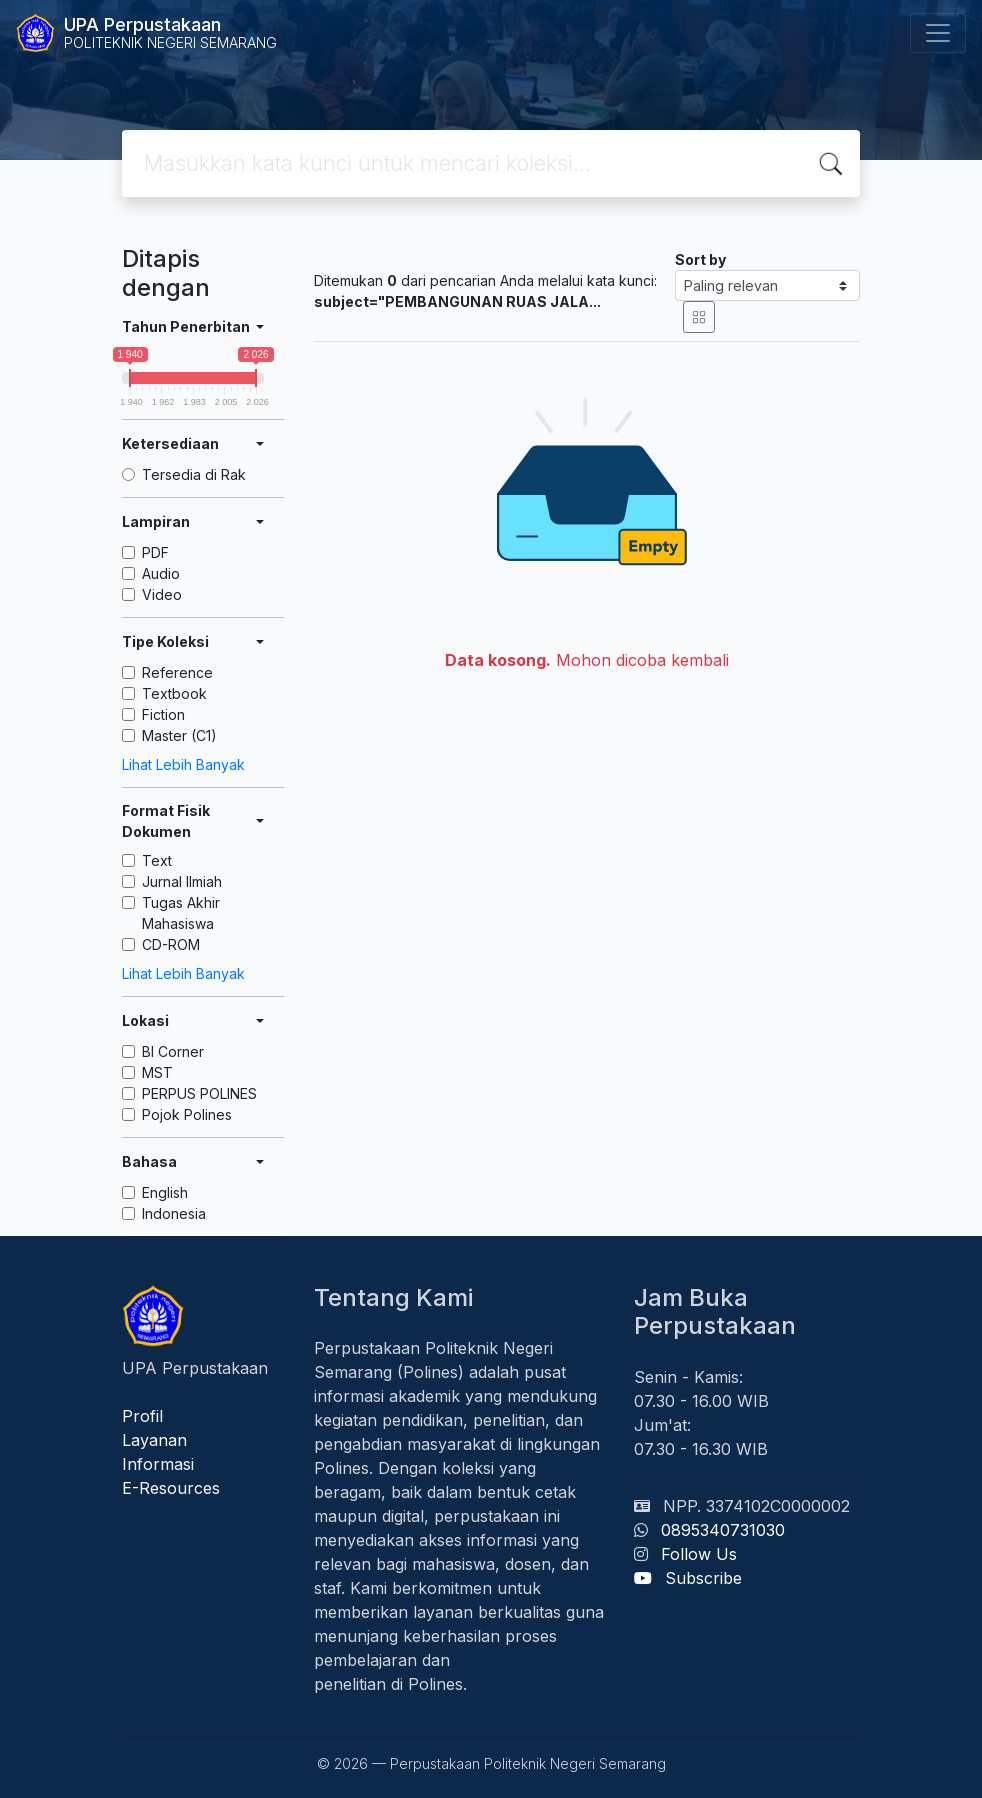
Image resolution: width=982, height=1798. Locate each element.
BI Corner (173, 1051)
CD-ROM (171, 944)
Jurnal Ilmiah (182, 881)
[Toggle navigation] (938, 33)
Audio (161, 573)
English (165, 1192)
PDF (155, 552)
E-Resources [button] (171, 1488)
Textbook (174, 693)
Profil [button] (142, 1416)
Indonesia (174, 1213)
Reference (177, 672)
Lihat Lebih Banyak (183, 764)
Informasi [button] (158, 1464)
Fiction (163, 714)
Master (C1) (179, 735)
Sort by (700, 259)
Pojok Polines (187, 1114)
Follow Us (699, 1554)
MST (157, 1072)
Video (162, 594)
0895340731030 (723, 1530)
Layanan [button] (154, 1440)
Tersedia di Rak (194, 474)
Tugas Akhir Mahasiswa (181, 913)
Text (157, 860)
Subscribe (703, 1578)
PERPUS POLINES (199, 1093)
